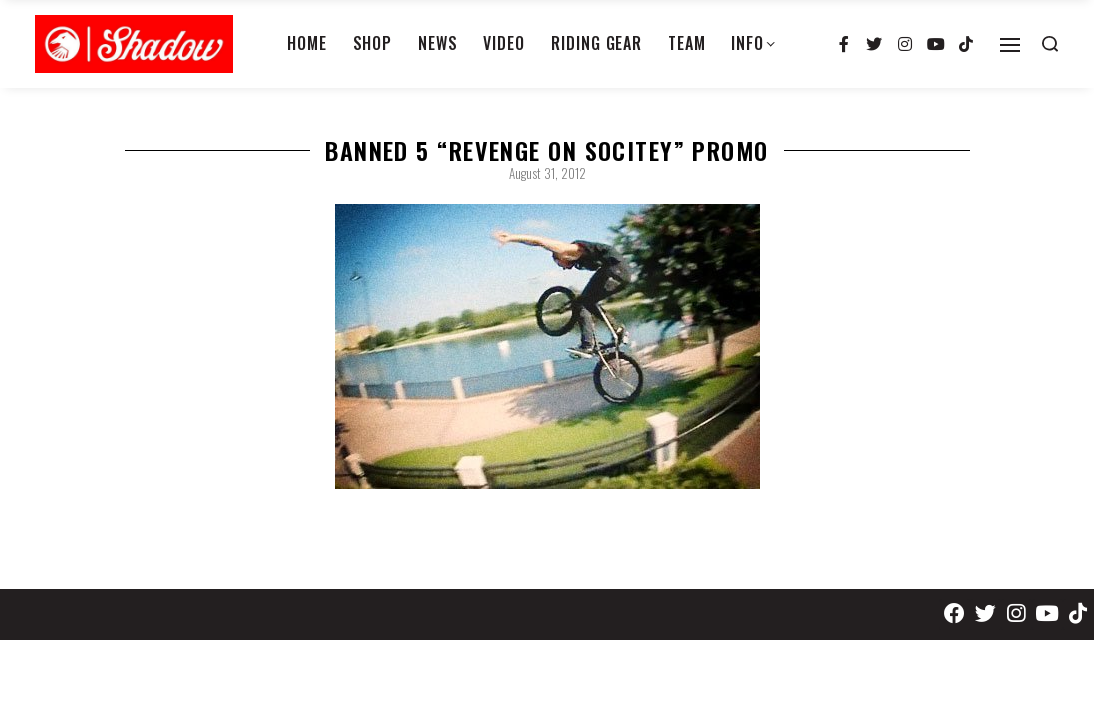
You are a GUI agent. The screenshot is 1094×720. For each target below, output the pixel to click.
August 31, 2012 (547, 173)
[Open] (1010, 45)
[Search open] (1050, 44)
